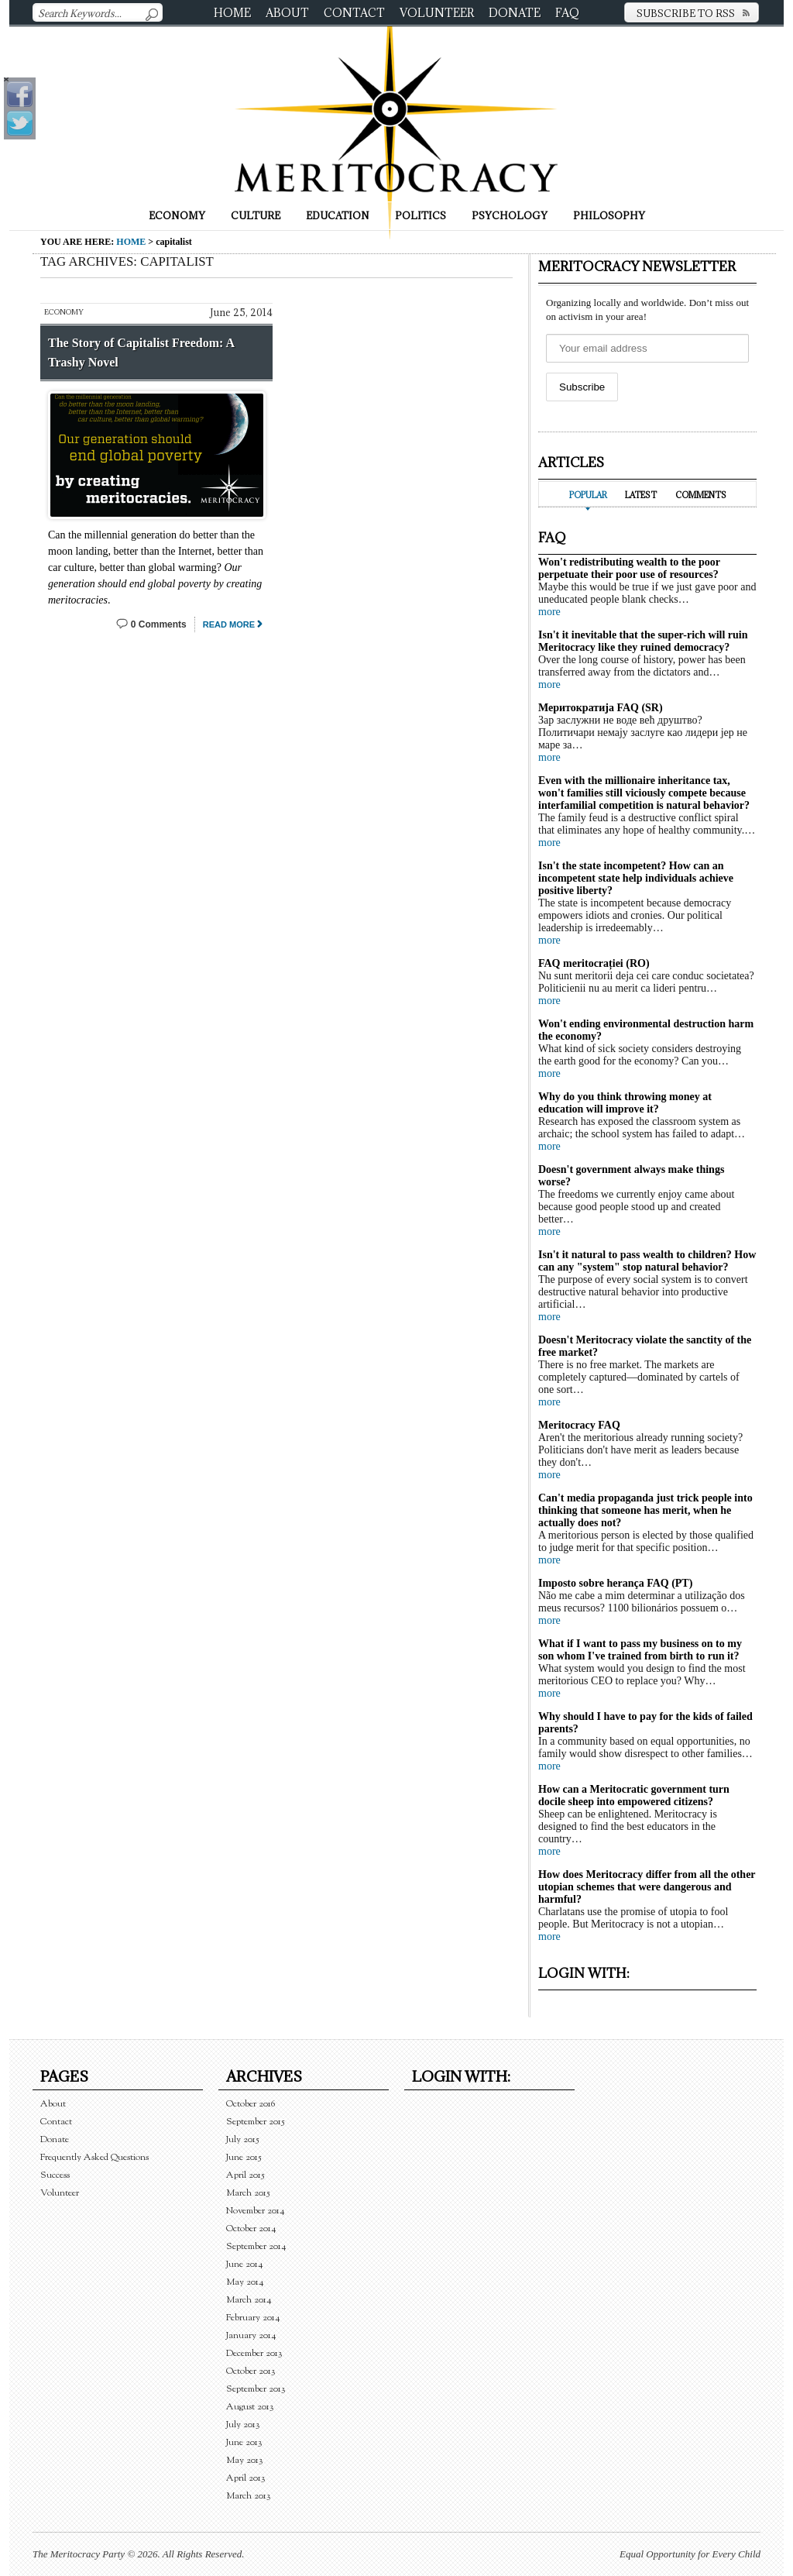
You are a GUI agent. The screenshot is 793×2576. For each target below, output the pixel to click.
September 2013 (256, 2388)
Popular (588, 495)
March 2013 (248, 2495)
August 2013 (250, 2406)
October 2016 (250, 2103)
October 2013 (251, 2371)
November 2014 (255, 2210)
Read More (229, 624)
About (287, 12)
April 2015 (245, 2175)
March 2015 (248, 2192)
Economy (177, 215)
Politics (420, 215)
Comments (700, 495)
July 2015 (242, 2139)
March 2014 (249, 2299)
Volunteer (437, 12)
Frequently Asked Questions (94, 2157)
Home (232, 12)
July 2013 (243, 2424)
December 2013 (254, 2353)
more (549, 611)
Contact (354, 12)
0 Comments (159, 624)
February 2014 (253, 2317)
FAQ (567, 12)
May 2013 (244, 2460)
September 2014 (256, 2246)
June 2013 (244, 2442)
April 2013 (246, 2478)
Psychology (510, 215)
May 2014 (245, 2282)
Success (55, 2175)
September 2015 (255, 2121)
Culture (255, 215)
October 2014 (251, 2228)
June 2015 (244, 2157)
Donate (515, 12)
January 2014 (251, 2335)
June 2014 (244, 2264)
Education (337, 215)
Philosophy (609, 215)
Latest (641, 495)
